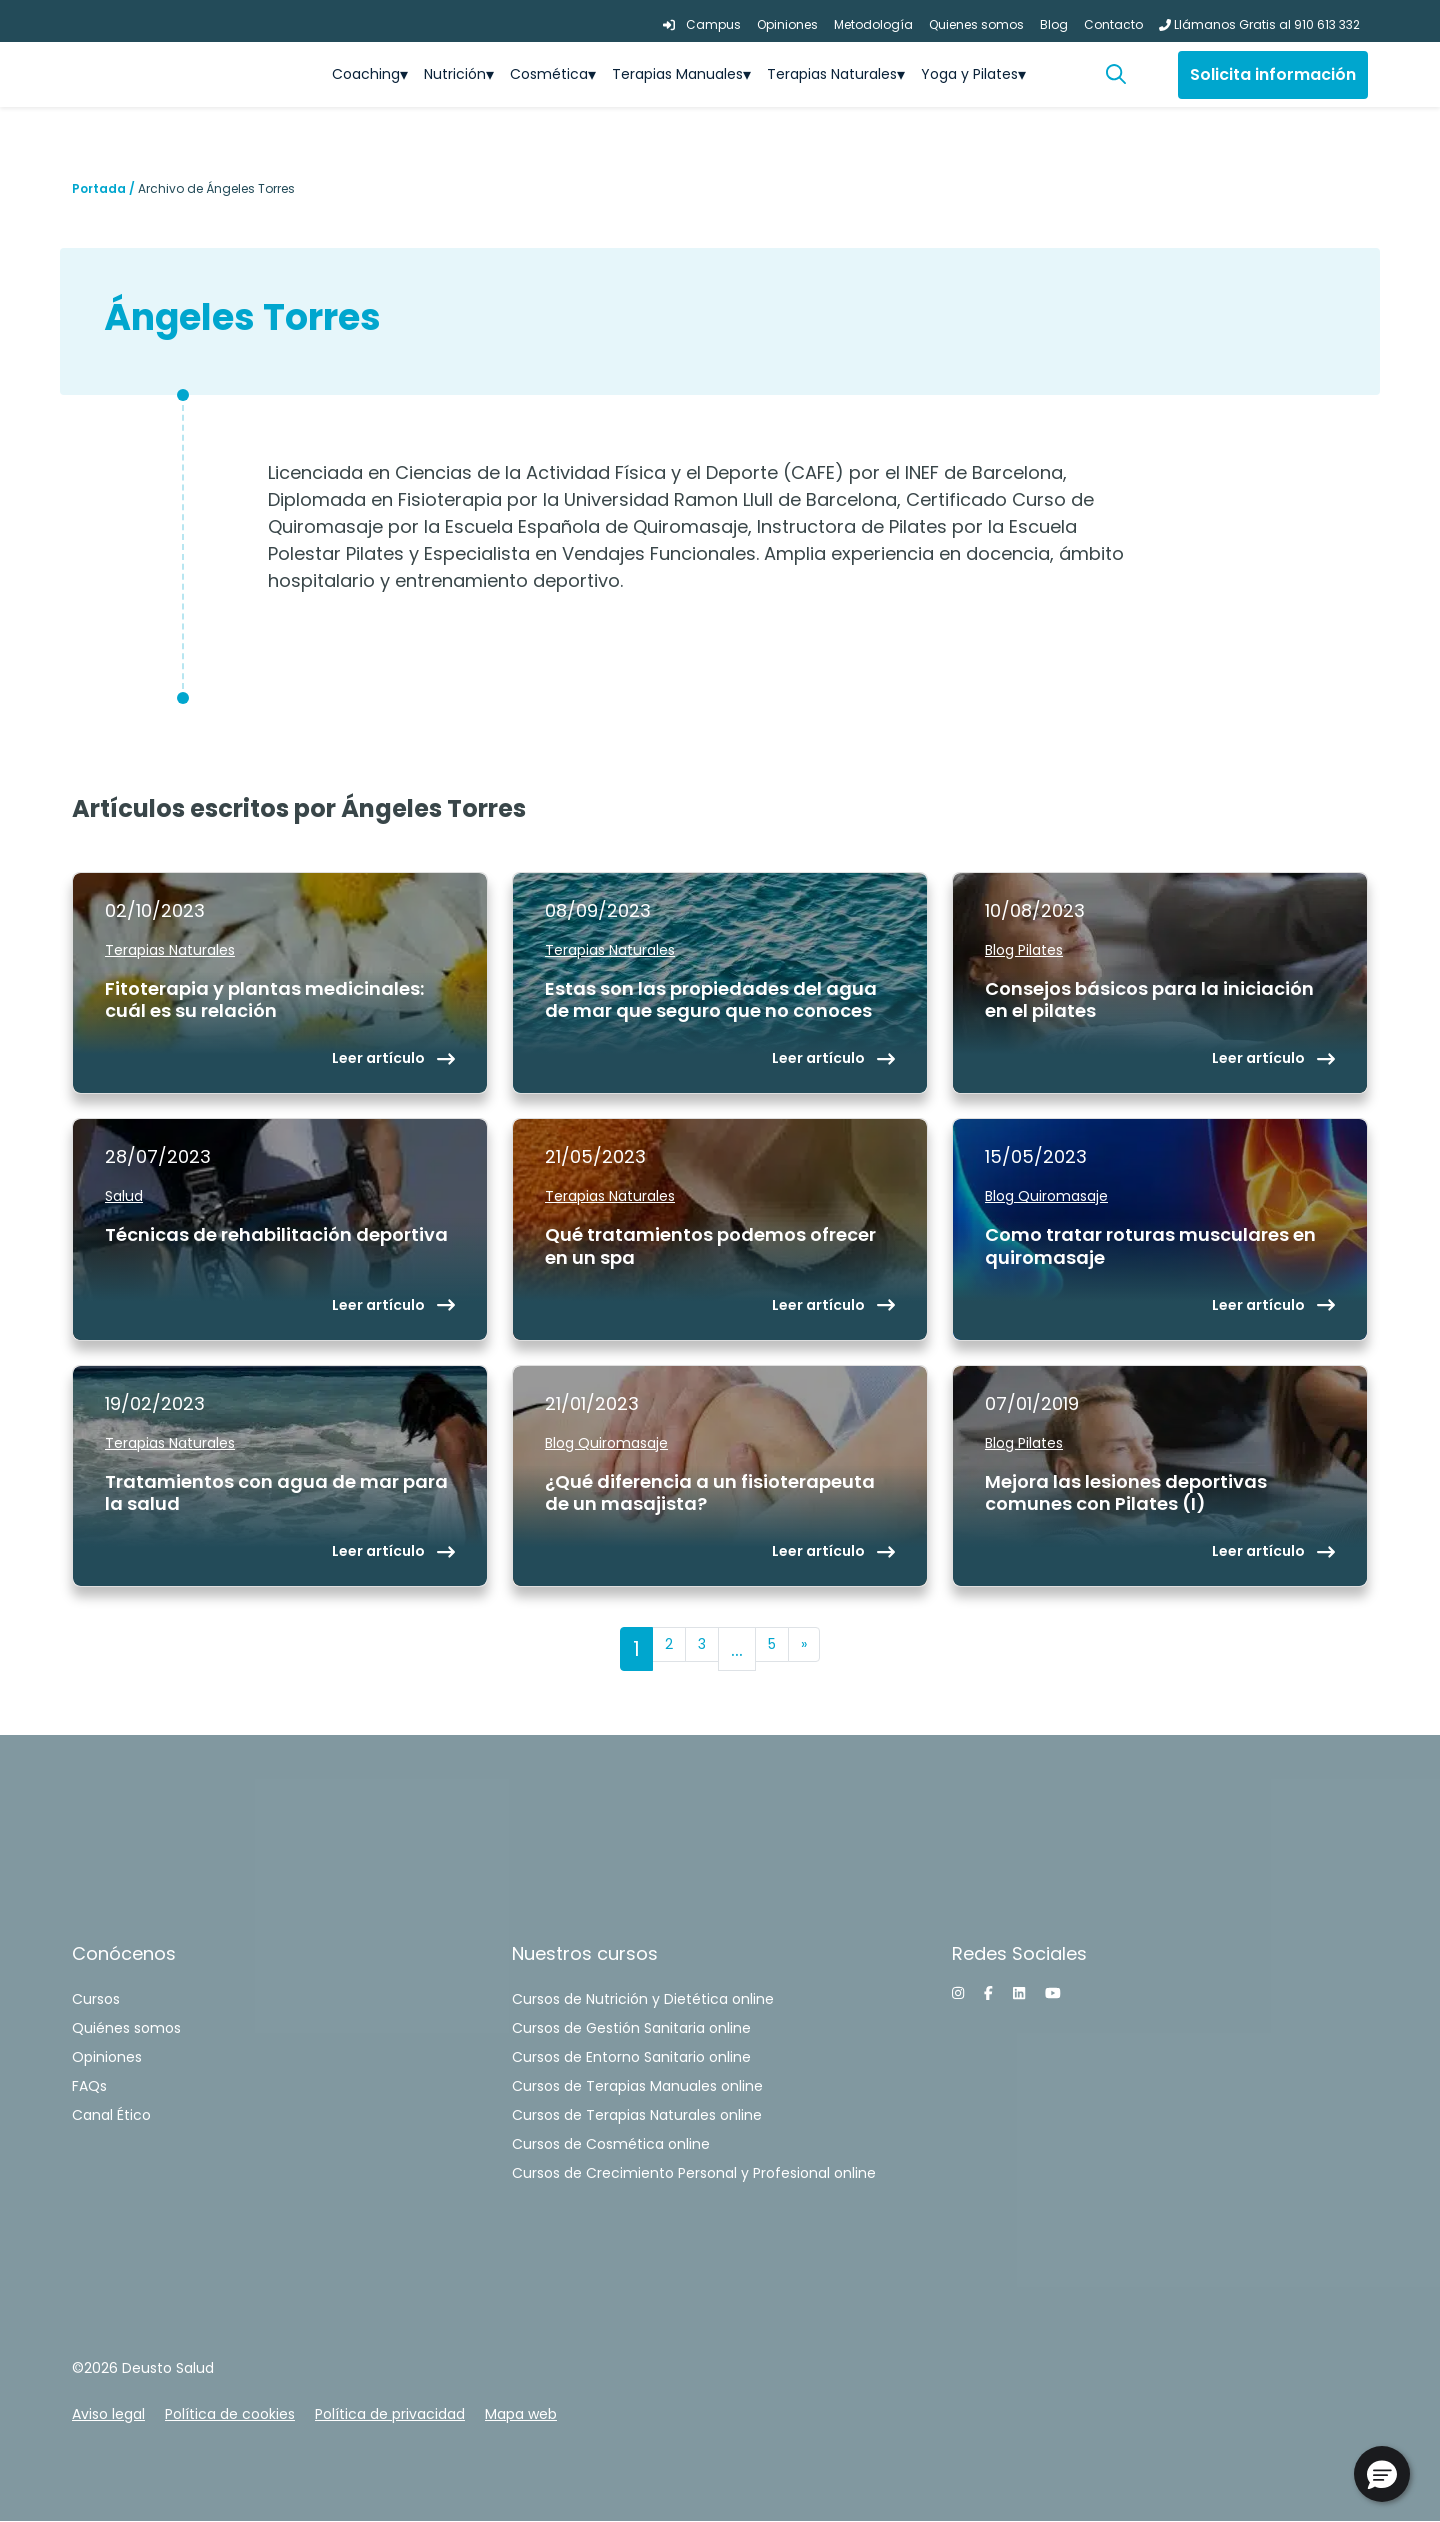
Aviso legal (108, 2414)
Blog (1054, 24)
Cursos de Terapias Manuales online (637, 2086)
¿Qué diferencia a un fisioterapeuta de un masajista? (710, 1493)
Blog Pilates (1024, 950)
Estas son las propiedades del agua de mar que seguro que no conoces (711, 1000)
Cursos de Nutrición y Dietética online (643, 1999)
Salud (124, 1196)
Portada (99, 188)
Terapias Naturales (832, 74)
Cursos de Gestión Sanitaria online (631, 2028)
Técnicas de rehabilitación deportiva (276, 1235)
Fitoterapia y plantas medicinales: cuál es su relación (264, 1000)
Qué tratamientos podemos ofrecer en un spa (710, 1246)
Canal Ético (111, 2115)
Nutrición (455, 74)
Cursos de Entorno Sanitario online (631, 2057)
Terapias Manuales (677, 74)
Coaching (366, 74)
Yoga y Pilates (969, 74)
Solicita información (1273, 74)
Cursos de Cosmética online (611, 2144)
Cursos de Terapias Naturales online (637, 2115)
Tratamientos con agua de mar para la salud (276, 1493)
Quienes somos (976, 24)
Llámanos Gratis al (1259, 24)
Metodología (873, 24)
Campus (702, 24)
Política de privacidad (390, 2414)
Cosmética (549, 74)
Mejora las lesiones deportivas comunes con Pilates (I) (1126, 1493)
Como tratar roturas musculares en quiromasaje (1150, 1246)
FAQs (89, 2086)
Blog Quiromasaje (1046, 1196)
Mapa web (521, 2414)
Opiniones (787, 24)
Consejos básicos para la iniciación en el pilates (1149, 1000)
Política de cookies (230, 2414)
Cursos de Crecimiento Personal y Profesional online (694, 2173)
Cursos (96, 1999)
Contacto (1113, 24)
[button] (1124, 75)
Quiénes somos (126, 2028)
